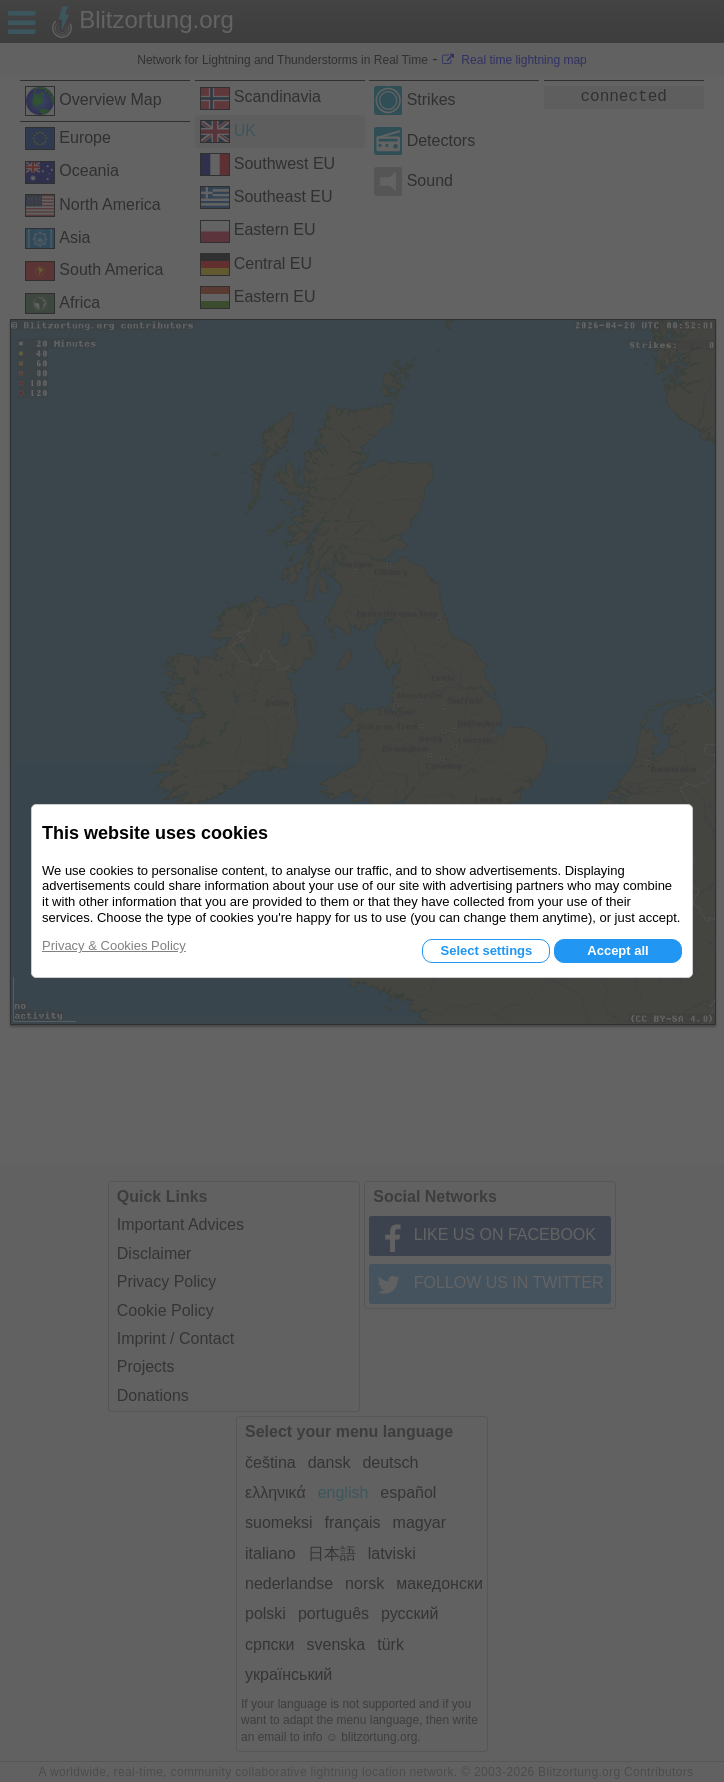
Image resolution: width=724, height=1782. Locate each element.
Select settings (486, 950)
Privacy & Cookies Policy (114, 945)
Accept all (617, 950)
